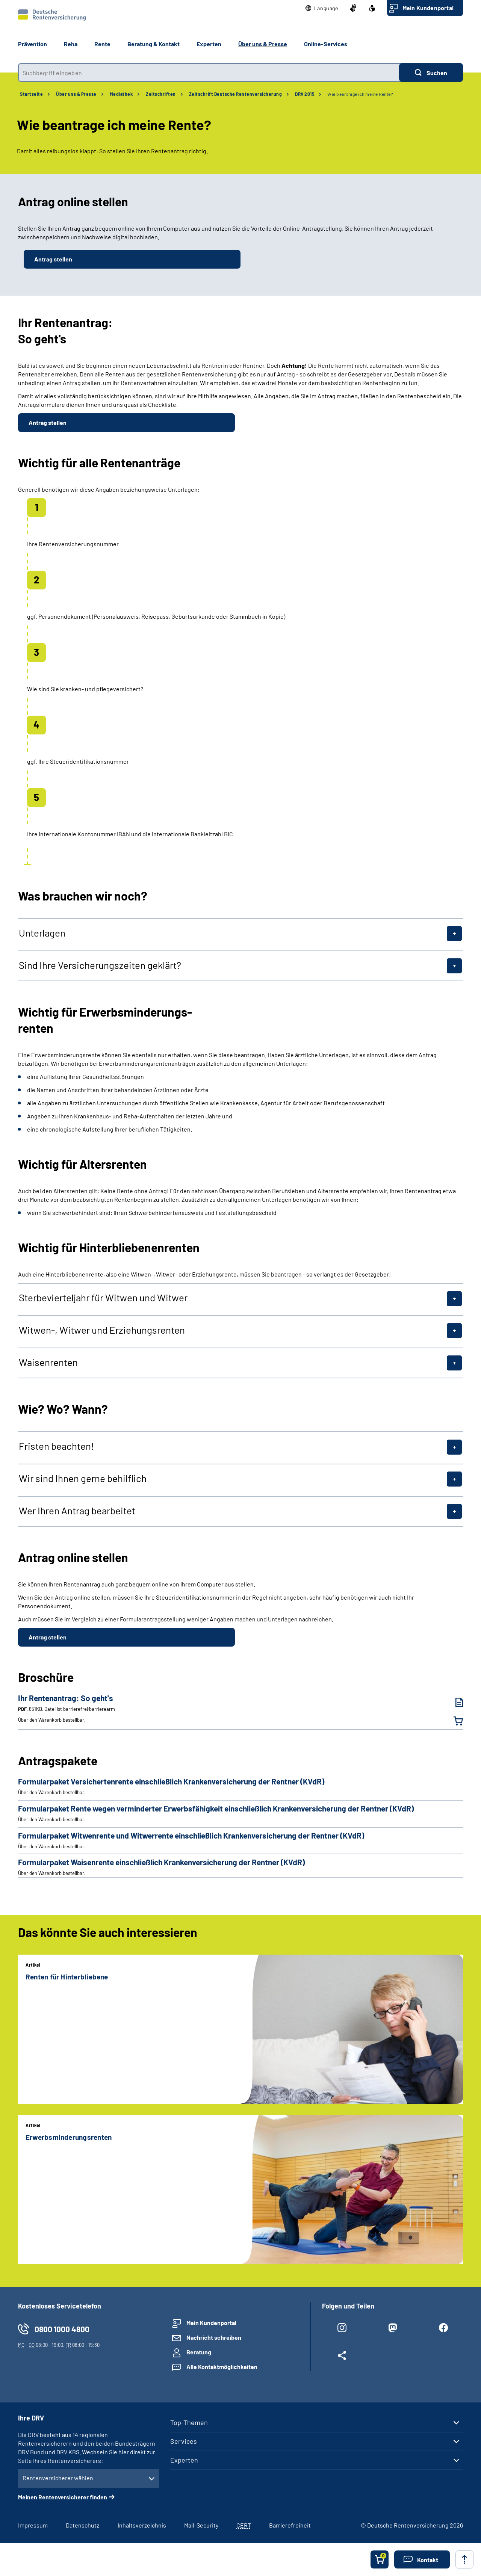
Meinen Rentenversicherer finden (62, 2496)
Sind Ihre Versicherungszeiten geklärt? (100, 965)
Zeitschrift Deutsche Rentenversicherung (235, 94)
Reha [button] (70, 43)
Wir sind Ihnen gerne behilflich (83, 1478)
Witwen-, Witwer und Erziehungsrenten (102, 1330)
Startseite (31, 94)
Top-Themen (189, 2422)
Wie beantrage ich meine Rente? (360, 94)
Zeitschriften (161, 94)
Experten (184, 2460)
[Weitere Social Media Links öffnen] (342, 2357)
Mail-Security (201, 2525)
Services (183, 2441)
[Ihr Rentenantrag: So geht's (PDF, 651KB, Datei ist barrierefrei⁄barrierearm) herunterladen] (453, 1702)
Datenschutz (82, 2525)
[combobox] (208, 72)
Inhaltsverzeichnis (142, 2525)
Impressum (33, 2525)
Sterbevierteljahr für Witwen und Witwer (103, 1297)
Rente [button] (102, 43)
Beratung (198, 2351)
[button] (322, 8)
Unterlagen (42, 933)
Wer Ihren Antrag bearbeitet (77, 1510)
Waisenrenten (48, 1362)
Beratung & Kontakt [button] (153, 43)
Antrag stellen (53, 259)
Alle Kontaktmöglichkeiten (221, 2366)
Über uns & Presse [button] (262, 43)
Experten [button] (209, 43)
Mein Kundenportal (428, 7)
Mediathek (121, 94)
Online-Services (325, 43)
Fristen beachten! (56, 1446)
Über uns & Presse (76, 94)
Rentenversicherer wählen (58, 2477)
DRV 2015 (304, 94)
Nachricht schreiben (213, 2337)
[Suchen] (431, 72)
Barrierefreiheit (290, 2525)
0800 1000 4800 (62, 2329)
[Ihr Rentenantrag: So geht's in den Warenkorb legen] (453, 1720)
